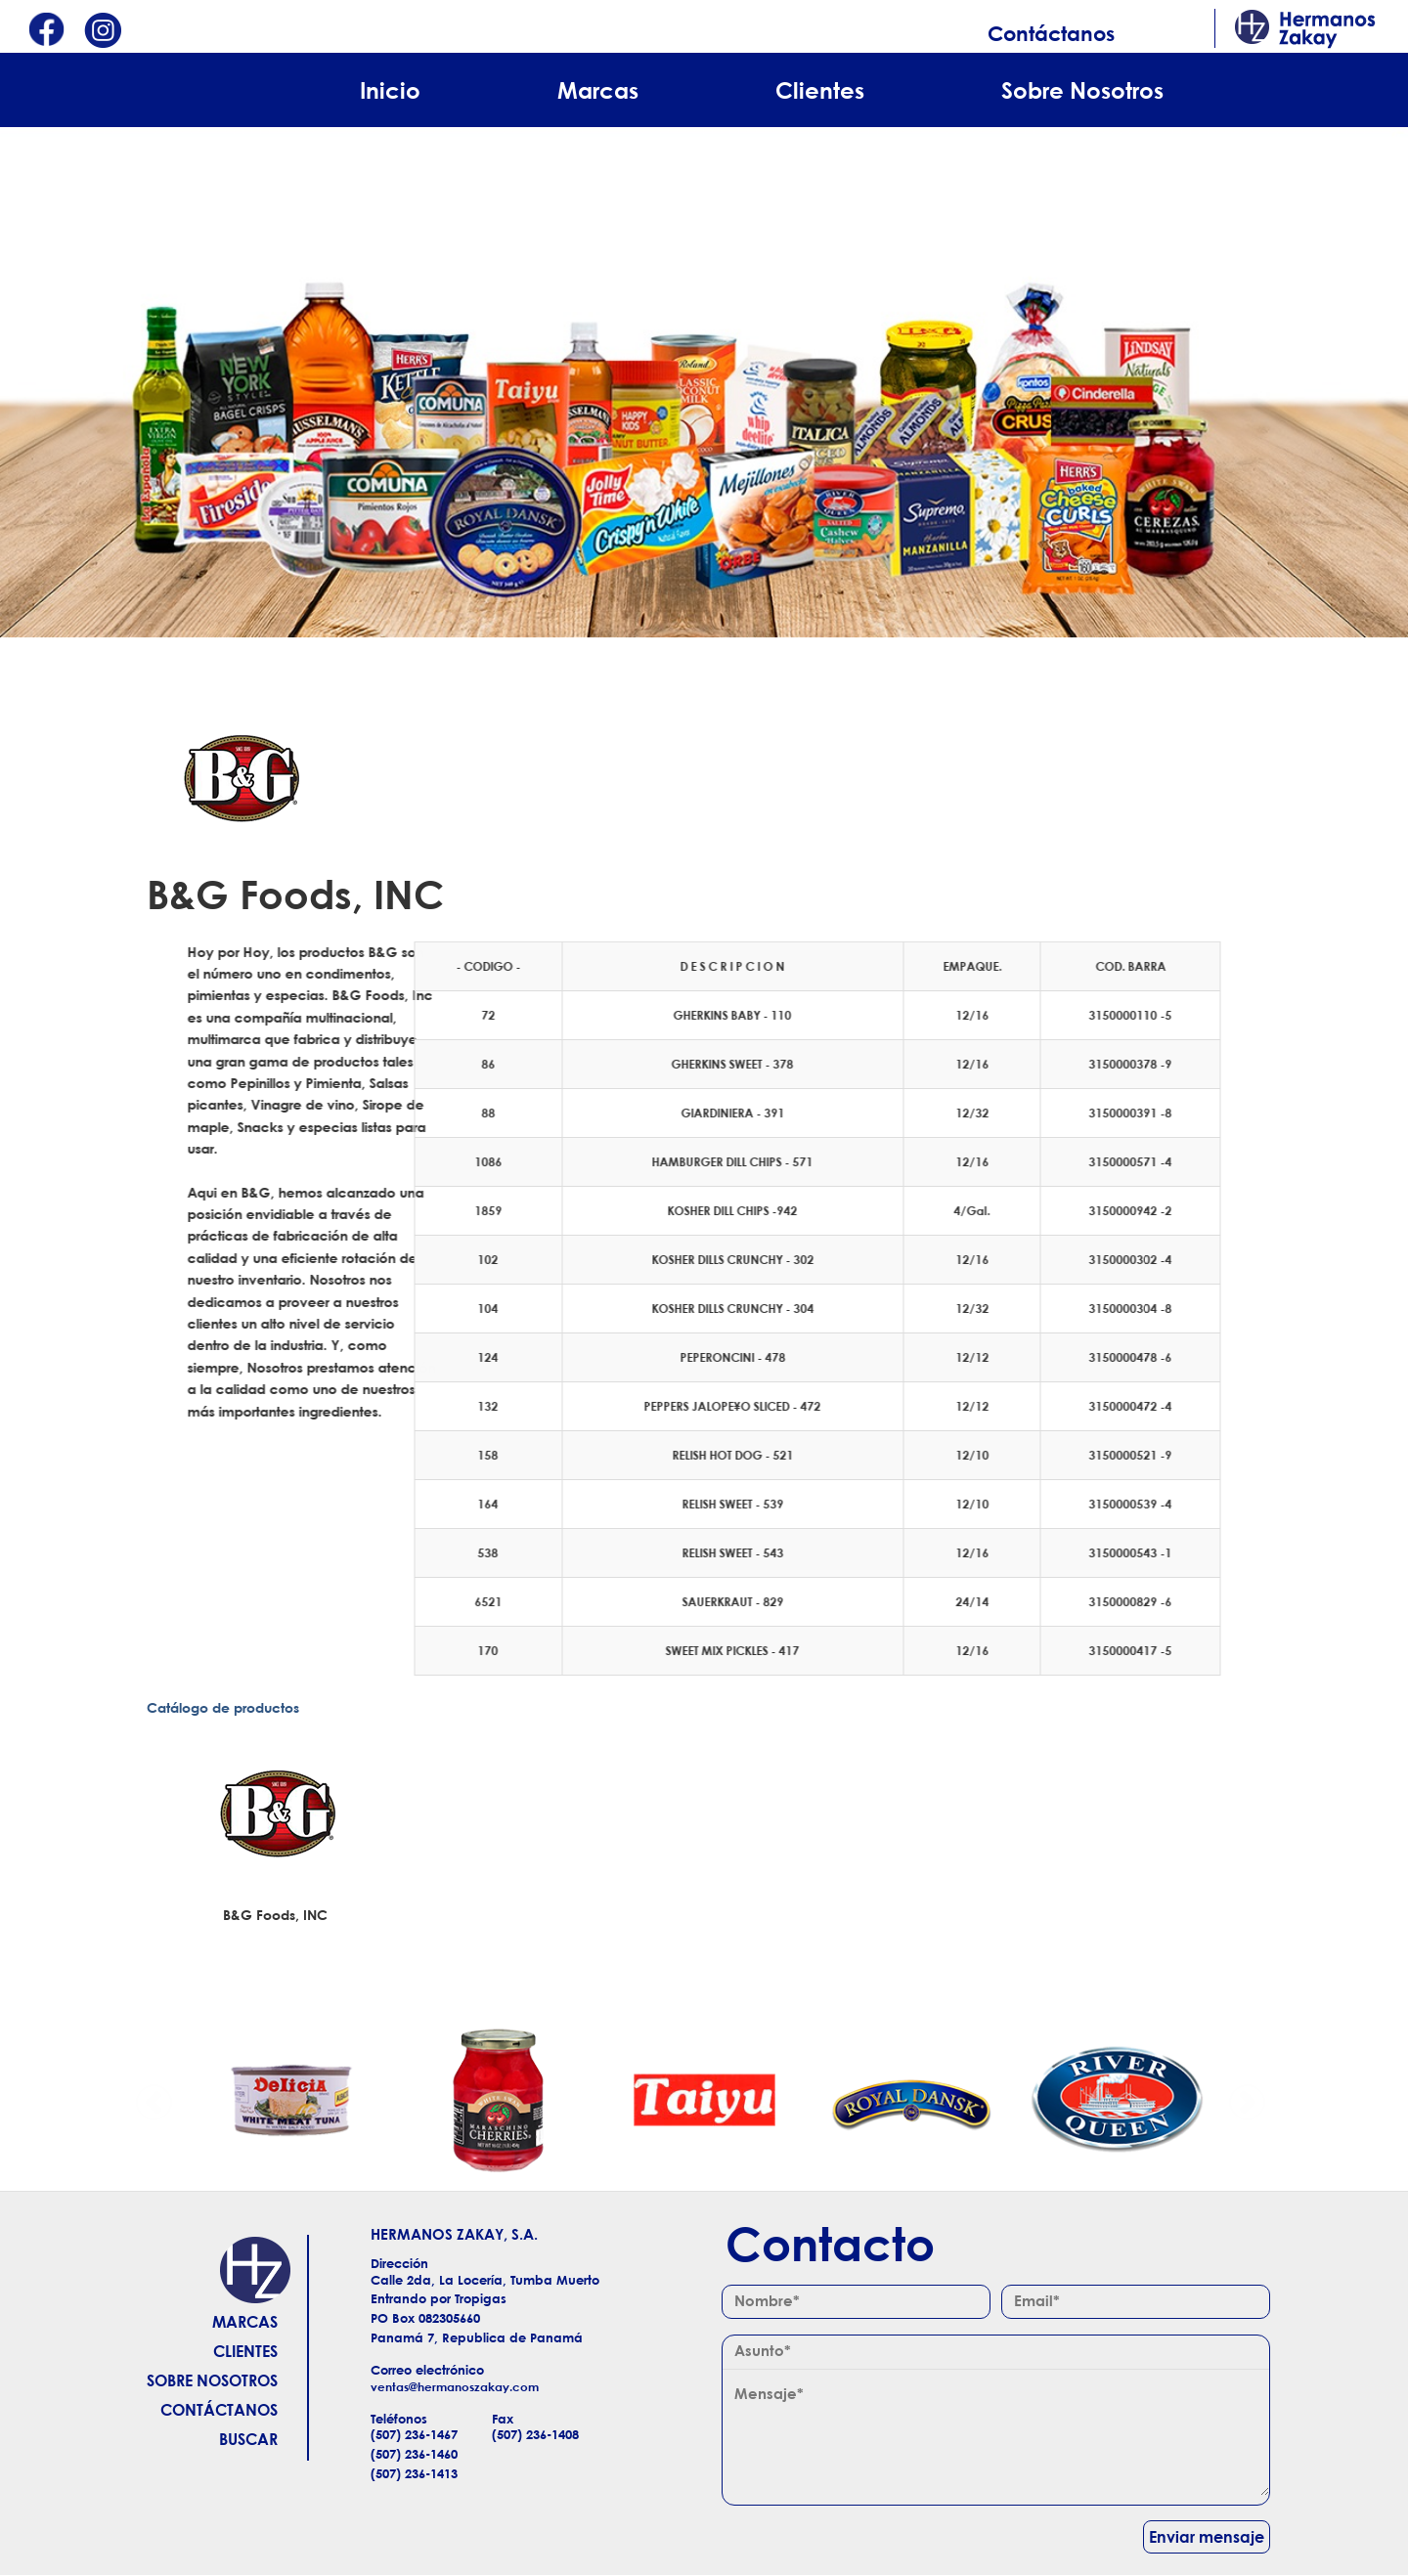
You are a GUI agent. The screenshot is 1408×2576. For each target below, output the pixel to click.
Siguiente (1246, 2099)
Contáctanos (1051, 33)
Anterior (154, 2099)
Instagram (102, 32)
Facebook (46, 32)
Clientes (819, 90)
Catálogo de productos (223, 1707)
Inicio (390, 90)
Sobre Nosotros (1082, 90)
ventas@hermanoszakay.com (455, 2387)
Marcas (597, 90)
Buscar (248, 2439)
